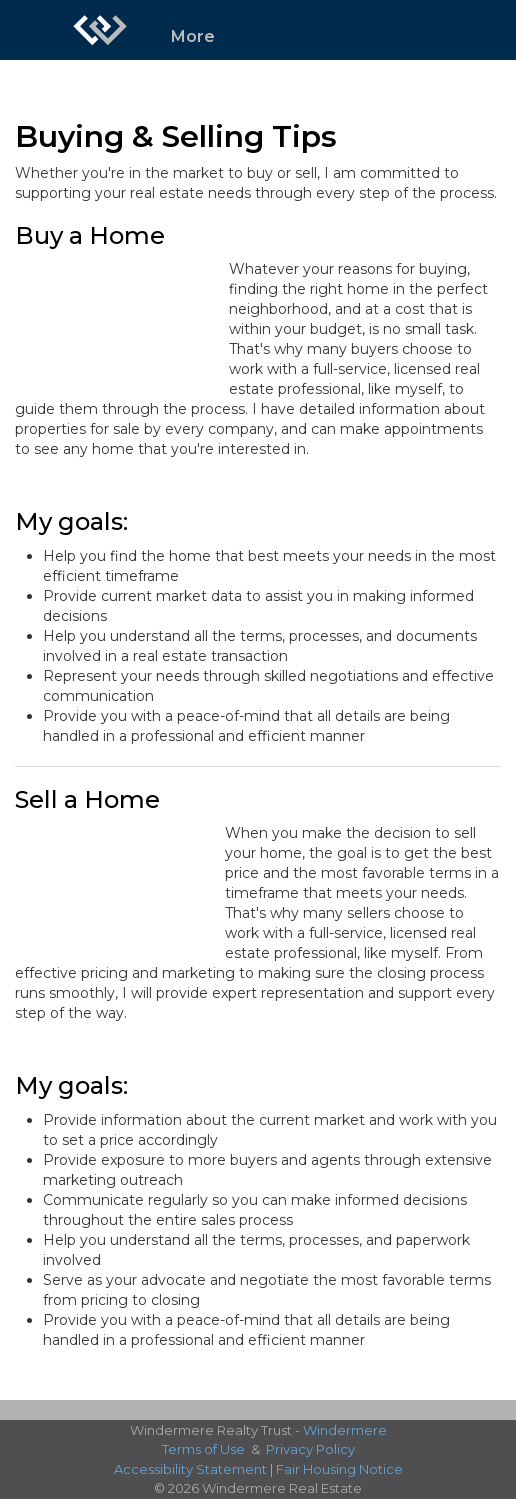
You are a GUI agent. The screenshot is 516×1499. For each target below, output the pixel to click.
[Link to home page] (100, 30)
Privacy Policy (310, 1449)
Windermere (345, 1430)
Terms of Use (203, 1449)
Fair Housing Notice (339, 1469)
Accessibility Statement (190, 1469)
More (193, 36)
